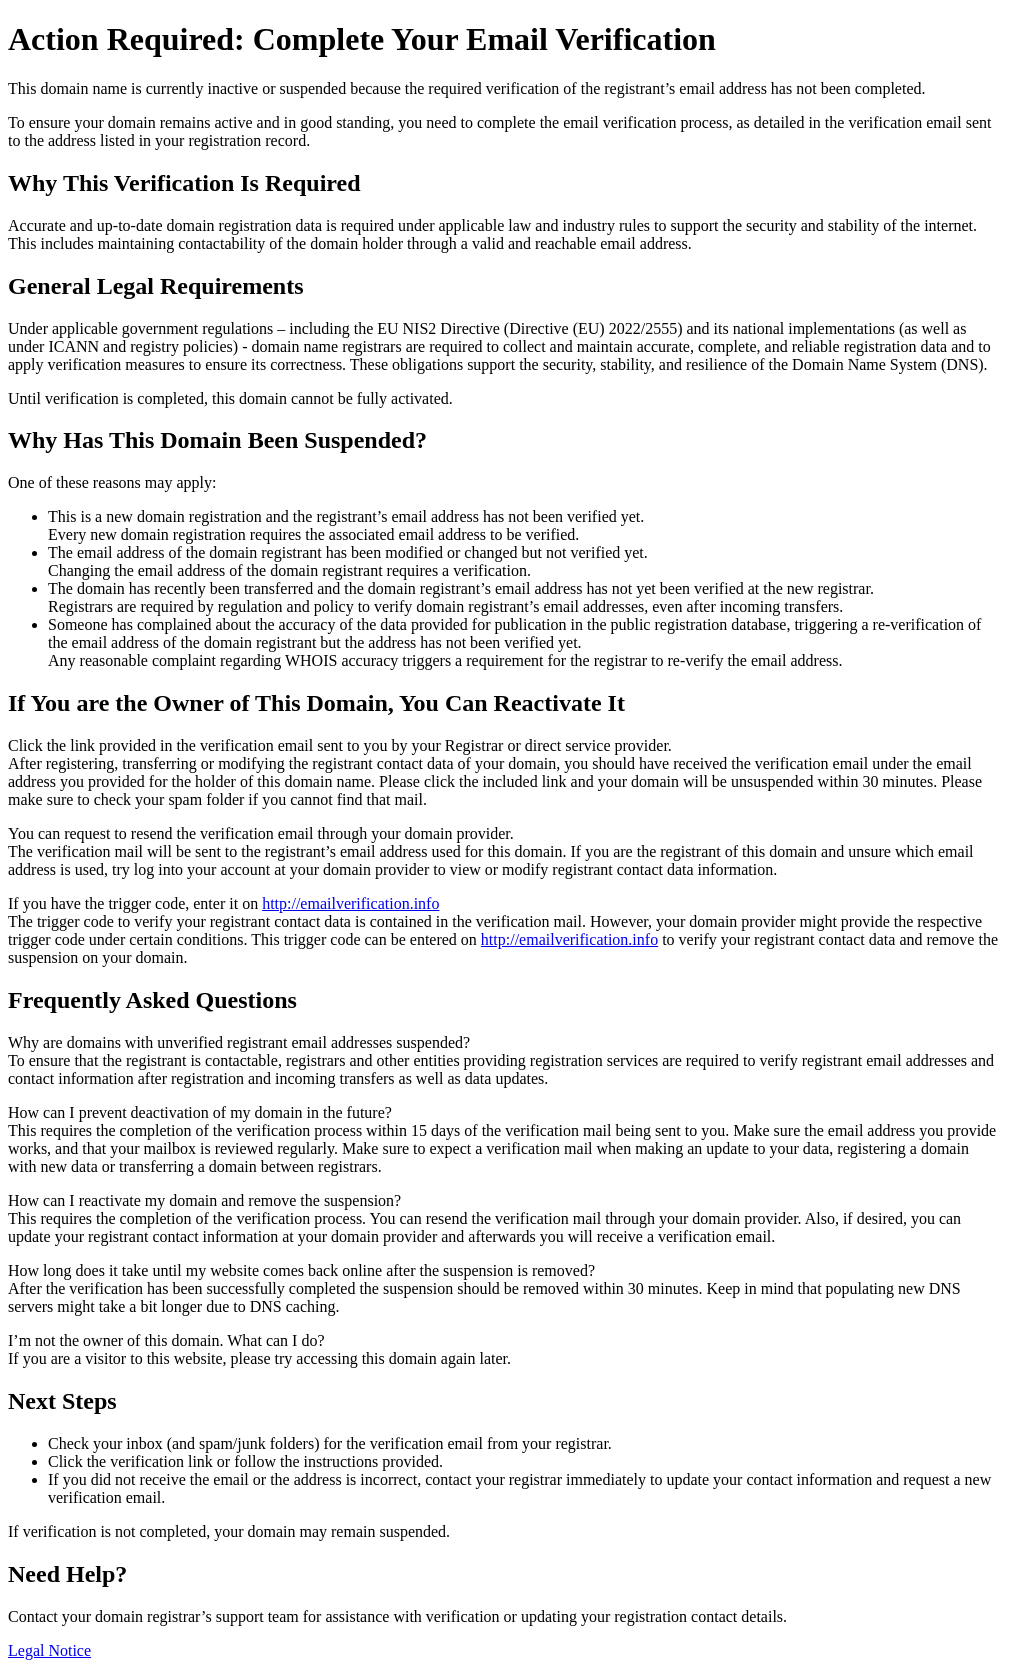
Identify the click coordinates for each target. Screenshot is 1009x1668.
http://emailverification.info (350, 903)
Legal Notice (49, 1650)
